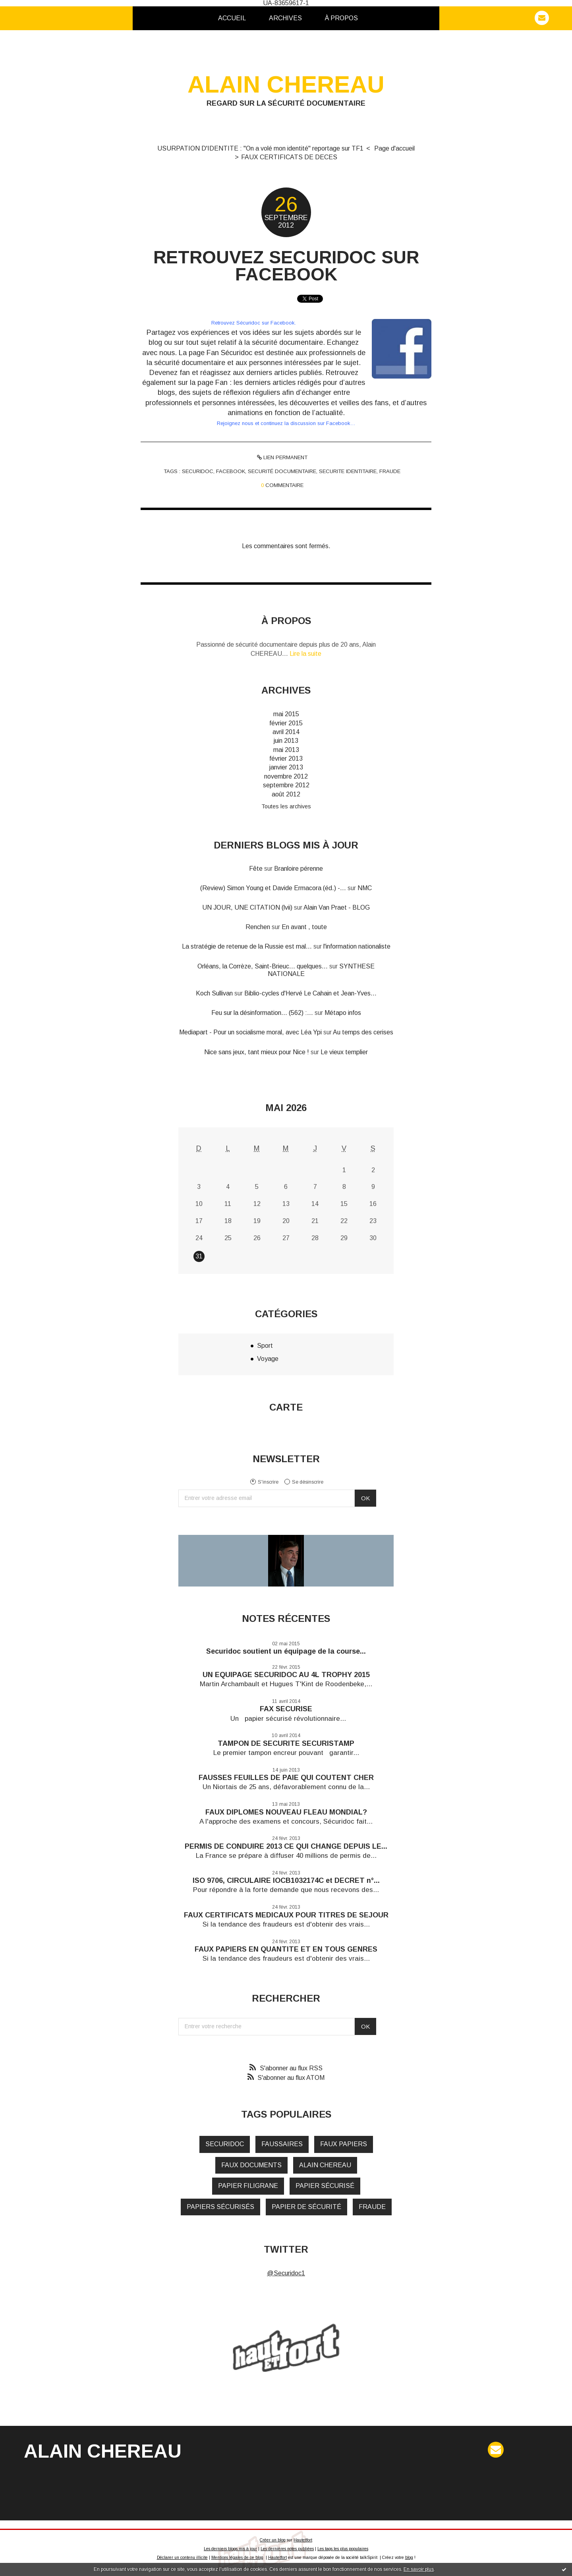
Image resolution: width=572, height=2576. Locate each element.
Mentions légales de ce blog (237, 2557)
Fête (256, 868)
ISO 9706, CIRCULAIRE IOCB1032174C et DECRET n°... (286, 1880)
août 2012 (286, 794)
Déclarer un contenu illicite (182, 2557)
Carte (286, 1407)
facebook (230, 471)
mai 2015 (286, 714)
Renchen (257, 927)
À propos (341, 18)
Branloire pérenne (298, 868)
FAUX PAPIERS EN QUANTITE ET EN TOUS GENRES (286, 1949)
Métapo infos (343, 1012)
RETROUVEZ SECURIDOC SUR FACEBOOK (286, 265)
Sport (265, 1345)
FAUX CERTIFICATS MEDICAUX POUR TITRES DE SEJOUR (286, 1915)
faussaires (282, 2144)
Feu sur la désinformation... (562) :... (262, 1012)
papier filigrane (248, 2185)
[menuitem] (232, 18)
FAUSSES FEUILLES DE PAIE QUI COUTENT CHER (286, 1778)
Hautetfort (303, 2540)
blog (409, 2557)
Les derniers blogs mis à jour (230, 2549)
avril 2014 (286, 732)
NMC (365, 888)
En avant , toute (304, 927)
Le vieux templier (344, 1052)
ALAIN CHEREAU (286, 84)
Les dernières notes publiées (287, 2549)
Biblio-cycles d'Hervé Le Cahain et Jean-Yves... (310, 993)
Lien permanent (282, 457)
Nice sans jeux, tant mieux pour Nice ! (256, 1052)
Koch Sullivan (214, 993)
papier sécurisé (325, 2185)
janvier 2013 (286, 767)
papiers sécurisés (220, 2206)
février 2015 (286, 723)
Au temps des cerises (363, 1032)
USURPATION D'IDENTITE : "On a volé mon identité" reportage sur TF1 (260, 148)
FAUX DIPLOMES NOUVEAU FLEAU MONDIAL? (286, 1812)
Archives (285, 18)
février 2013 (286, 758)
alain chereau (325, 2165)
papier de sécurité (306, 2206)
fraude (389, 471)
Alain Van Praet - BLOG (336, 907)
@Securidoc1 (286, 2273)
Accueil (232, 18)
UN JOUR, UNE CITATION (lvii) (247, 907)
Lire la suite (305, 653)
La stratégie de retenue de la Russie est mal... (247, 946)
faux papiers (343, 2144)
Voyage (267, 1358)
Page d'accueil (394, 148)
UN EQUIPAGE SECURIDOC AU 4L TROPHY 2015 (286, 1675)
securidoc (197, 471)
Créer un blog (273, 2540)
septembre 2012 (286, 785)
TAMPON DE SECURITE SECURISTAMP (286, 1743)
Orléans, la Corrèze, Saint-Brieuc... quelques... (262, 966)
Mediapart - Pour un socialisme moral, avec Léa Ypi (250, 1032)
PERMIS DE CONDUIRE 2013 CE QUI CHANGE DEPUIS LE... (286, 1846)
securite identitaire (348, 471)
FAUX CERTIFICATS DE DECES (289, 157)
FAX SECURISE (286, 1709)
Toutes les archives (286, 806)
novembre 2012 (286, 776)
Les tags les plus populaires (342, 2549)
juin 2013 (286, 740)
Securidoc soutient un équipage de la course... (286, 1651)
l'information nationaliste (356, 946)
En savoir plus (419, 2569)
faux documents (251, 2165)
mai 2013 (286, 749)
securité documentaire (282, 471)
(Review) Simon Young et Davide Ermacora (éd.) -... (273, 888)
